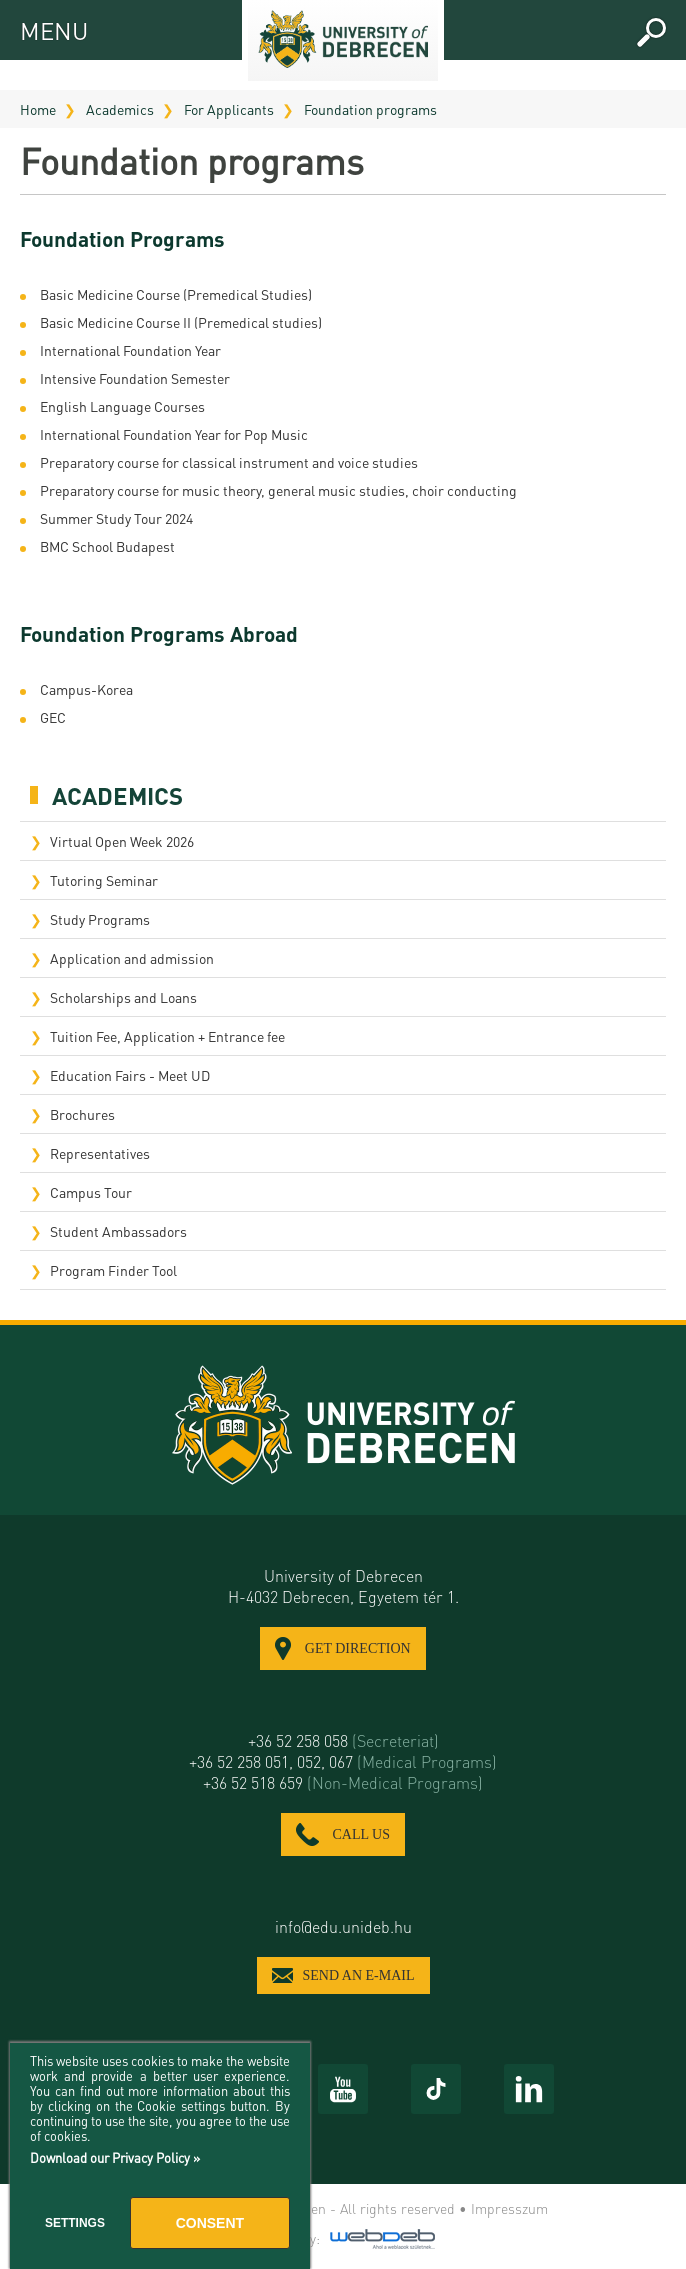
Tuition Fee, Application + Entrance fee (167, 1036)
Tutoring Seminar (104, 880)
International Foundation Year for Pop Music (174, 434)
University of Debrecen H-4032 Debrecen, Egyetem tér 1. (343, 1586)
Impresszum (509, 2208)
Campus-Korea (88, 689)
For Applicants (229, 109)
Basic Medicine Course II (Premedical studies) (181, 322)
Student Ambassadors (118, 1231)
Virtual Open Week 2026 (122, 841)
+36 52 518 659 (343, 1782)
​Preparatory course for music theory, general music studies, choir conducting (278, 490)
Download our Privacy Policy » (115, 2157)
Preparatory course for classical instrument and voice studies (229, 462)
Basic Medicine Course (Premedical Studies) (176, 294)
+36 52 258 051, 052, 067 (343, 1761)
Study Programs (100, 919)
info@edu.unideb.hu (343, 1926)
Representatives (100, 1153)
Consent (210, 2223)
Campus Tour (91, 1192)
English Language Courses (122, 406)
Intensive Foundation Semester (135, 378)
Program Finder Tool (113, 1270)
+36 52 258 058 (343, 1740)
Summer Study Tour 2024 (116, 518)
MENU (37, 27)
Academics (120, 109)
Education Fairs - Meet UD (130, 1075)
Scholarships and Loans (123, 997)
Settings (75, 2223)
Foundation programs (370, 109)
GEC (53, 717)
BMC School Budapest (107, 546)
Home (38, 109)
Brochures (82, 1114)
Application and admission (132, 958)
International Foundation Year (130, 350)
